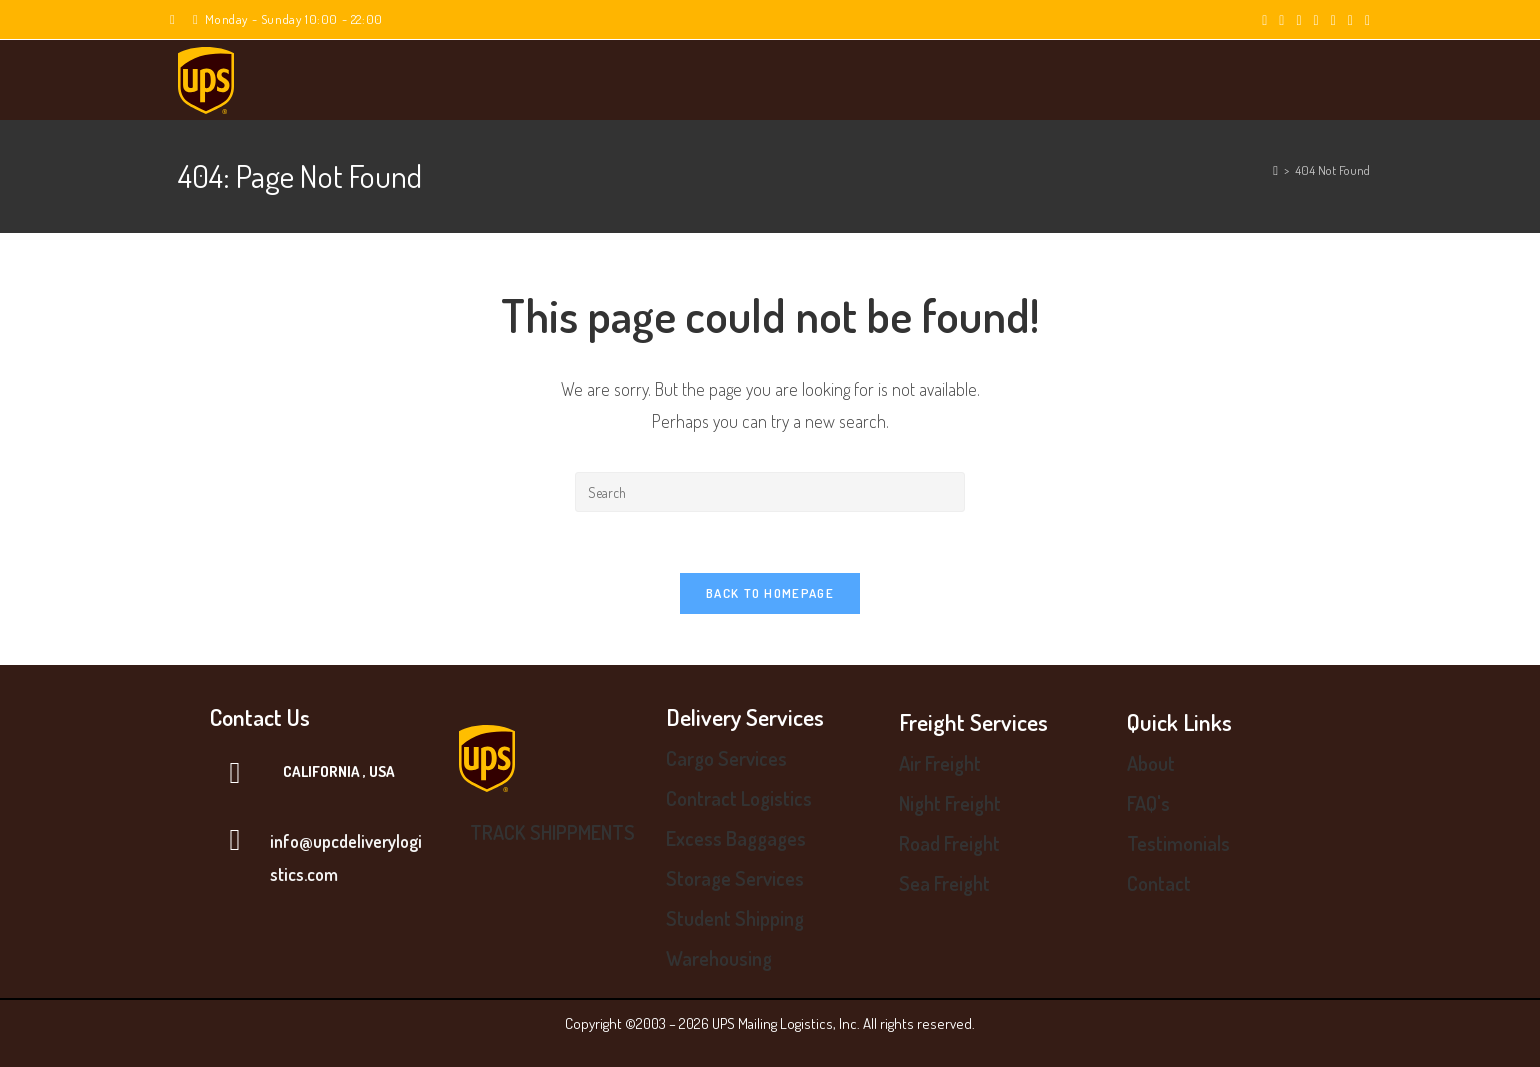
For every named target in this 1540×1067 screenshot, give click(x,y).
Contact (1159, 883)
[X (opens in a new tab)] (1264, 20)
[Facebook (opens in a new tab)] (1281, 20)
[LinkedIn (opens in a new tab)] (1333, 20)
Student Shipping (735, 918)
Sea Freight (944, 883)
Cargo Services (726, 758)
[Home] (1275, 170)
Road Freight (949, 843)
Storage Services (735, 878)
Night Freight (950, 803)
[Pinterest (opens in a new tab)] (1298, 20)
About (1151, 763)
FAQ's (1148, 803)
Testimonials (1178, 843)
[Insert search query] (770, 492)
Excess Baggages (736, 838)
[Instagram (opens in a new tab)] (1316, 20)
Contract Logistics (739, 798)
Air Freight (940, 763)
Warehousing (719, 958)
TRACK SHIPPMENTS (552, 832)
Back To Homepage (770, 593)
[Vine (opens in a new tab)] (1364, 20)
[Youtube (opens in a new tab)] (1350, 20)
